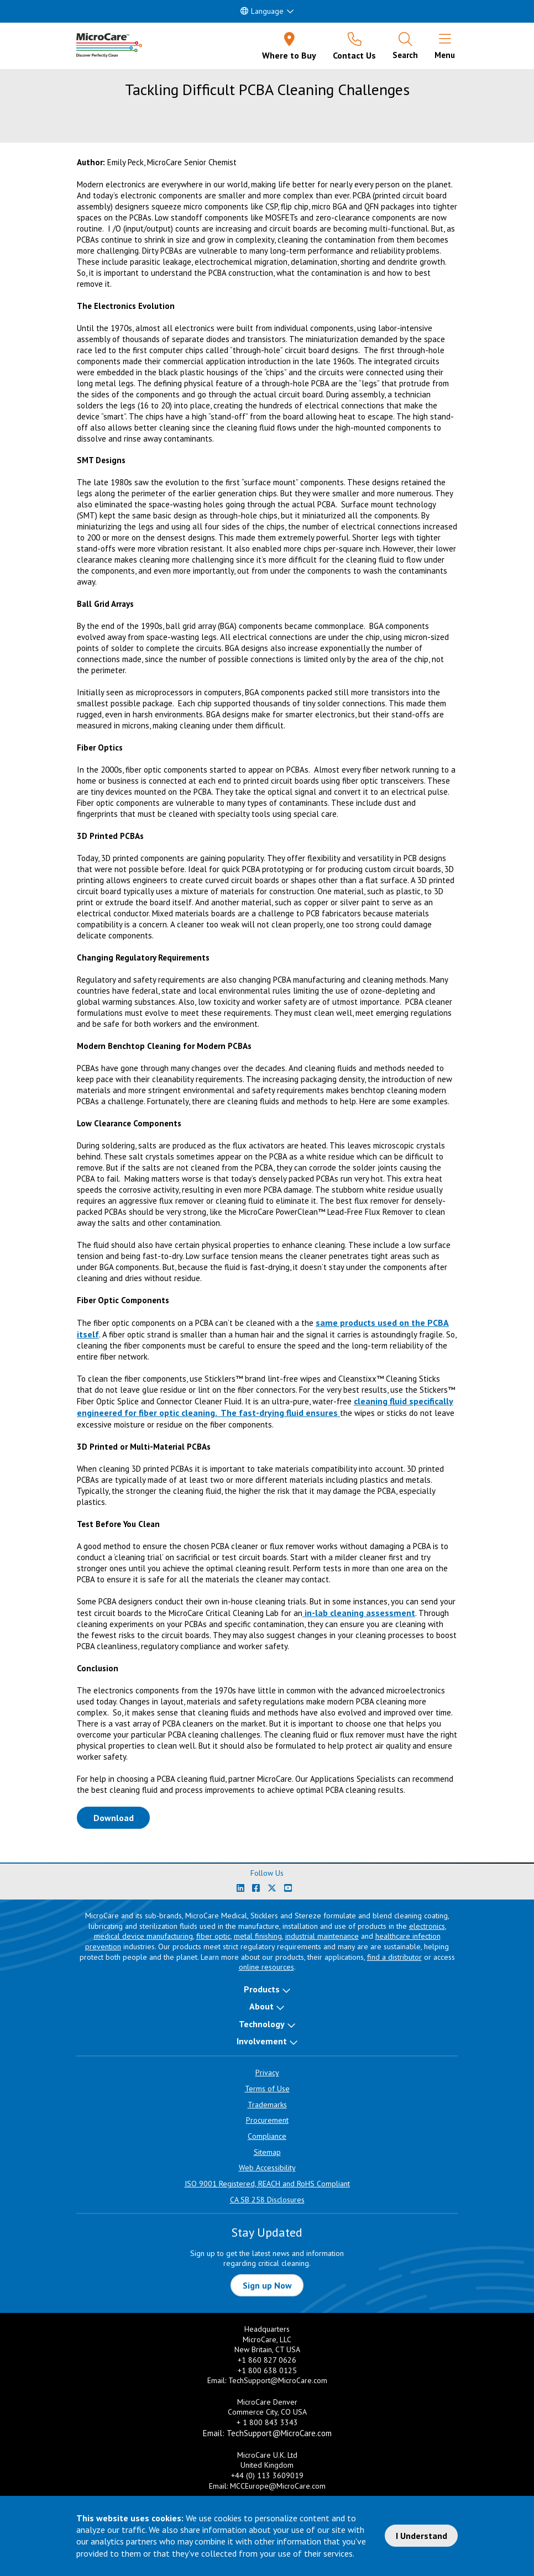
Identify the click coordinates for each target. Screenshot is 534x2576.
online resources (266, 1967)
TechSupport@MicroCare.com (277, 2380)
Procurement (267, 2120)
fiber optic (213, 1936)
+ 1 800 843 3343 (267, 2422)
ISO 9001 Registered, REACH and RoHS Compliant (267, 2184)
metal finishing (258, 1936)
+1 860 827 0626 (267, 2360)
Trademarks (267, 2105)
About (261, 2006)
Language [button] (262, 11)
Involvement (262, 2041)
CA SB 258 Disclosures (267, 2200)
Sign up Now (267, 2285)
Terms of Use (267, 2089)
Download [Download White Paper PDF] (121, 1817)
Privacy (267, 2072)
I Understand (421, 2535)
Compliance (267, 2136)
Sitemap (267, 2152)
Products (262, 1989)
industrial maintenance (322, 1936)
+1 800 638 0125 (267, 2370)
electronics (427, 1926)
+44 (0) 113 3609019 (267, 2475)
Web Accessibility (267, 2168)
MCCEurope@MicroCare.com (278, 2486)
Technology (262, 2023)
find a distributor (394, 1957)
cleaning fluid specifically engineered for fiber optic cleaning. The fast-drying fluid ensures (265, 1406)
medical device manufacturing (143, 1936)
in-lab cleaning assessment (358, 1612)
